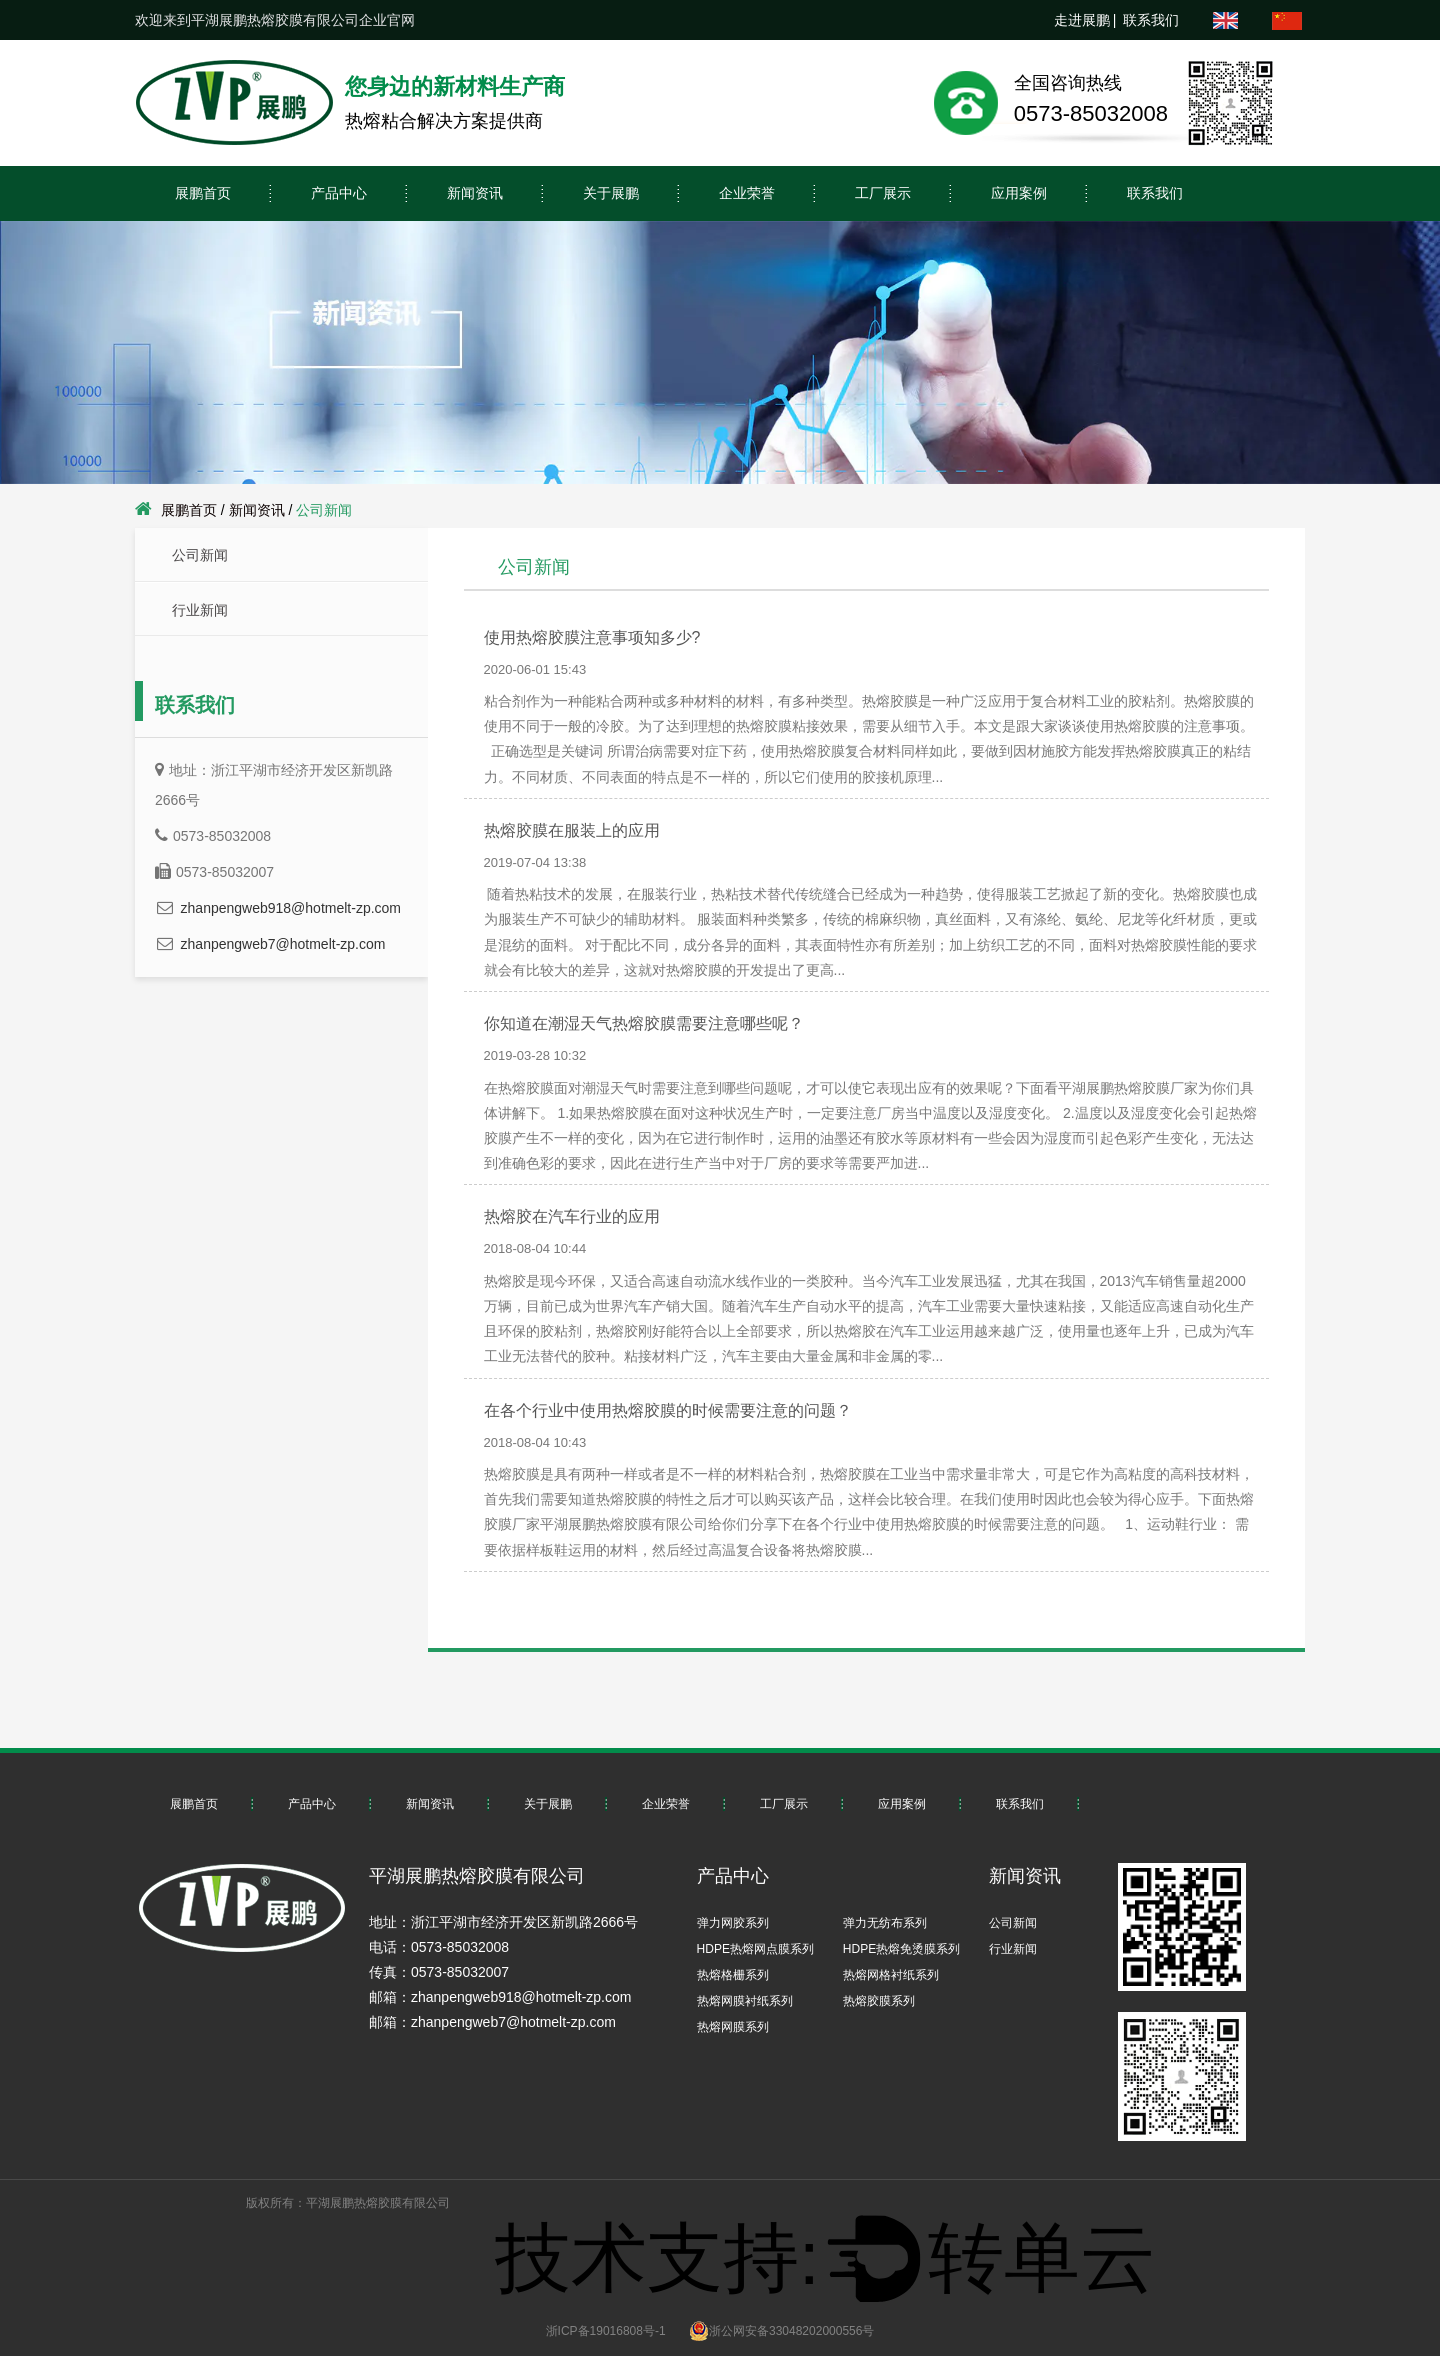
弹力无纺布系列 (885, 1923)
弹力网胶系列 (733, 1923)
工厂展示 (883, 193)
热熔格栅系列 (733, 1975)
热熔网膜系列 (733, 2027)
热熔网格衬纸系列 (891, 1975)
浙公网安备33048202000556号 (781, 2331)
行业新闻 (200, 610)
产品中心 (339, 193)
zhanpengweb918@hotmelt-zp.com (291, 908)
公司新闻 (200, 555)
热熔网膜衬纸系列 (745, 2001)
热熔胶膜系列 (879, 2001)
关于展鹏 (611, 193)
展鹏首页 (203, 193)
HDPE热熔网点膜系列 (755, 1949)
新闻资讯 (475, 193)
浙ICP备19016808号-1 (606, 2331)
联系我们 (1151, 20)
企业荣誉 (747, 193)
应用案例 (1019, 193)
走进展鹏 (1082, 20)
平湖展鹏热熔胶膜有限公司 (378, 2203)
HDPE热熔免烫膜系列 (901, 1949)
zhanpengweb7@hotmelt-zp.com (283, 944)
